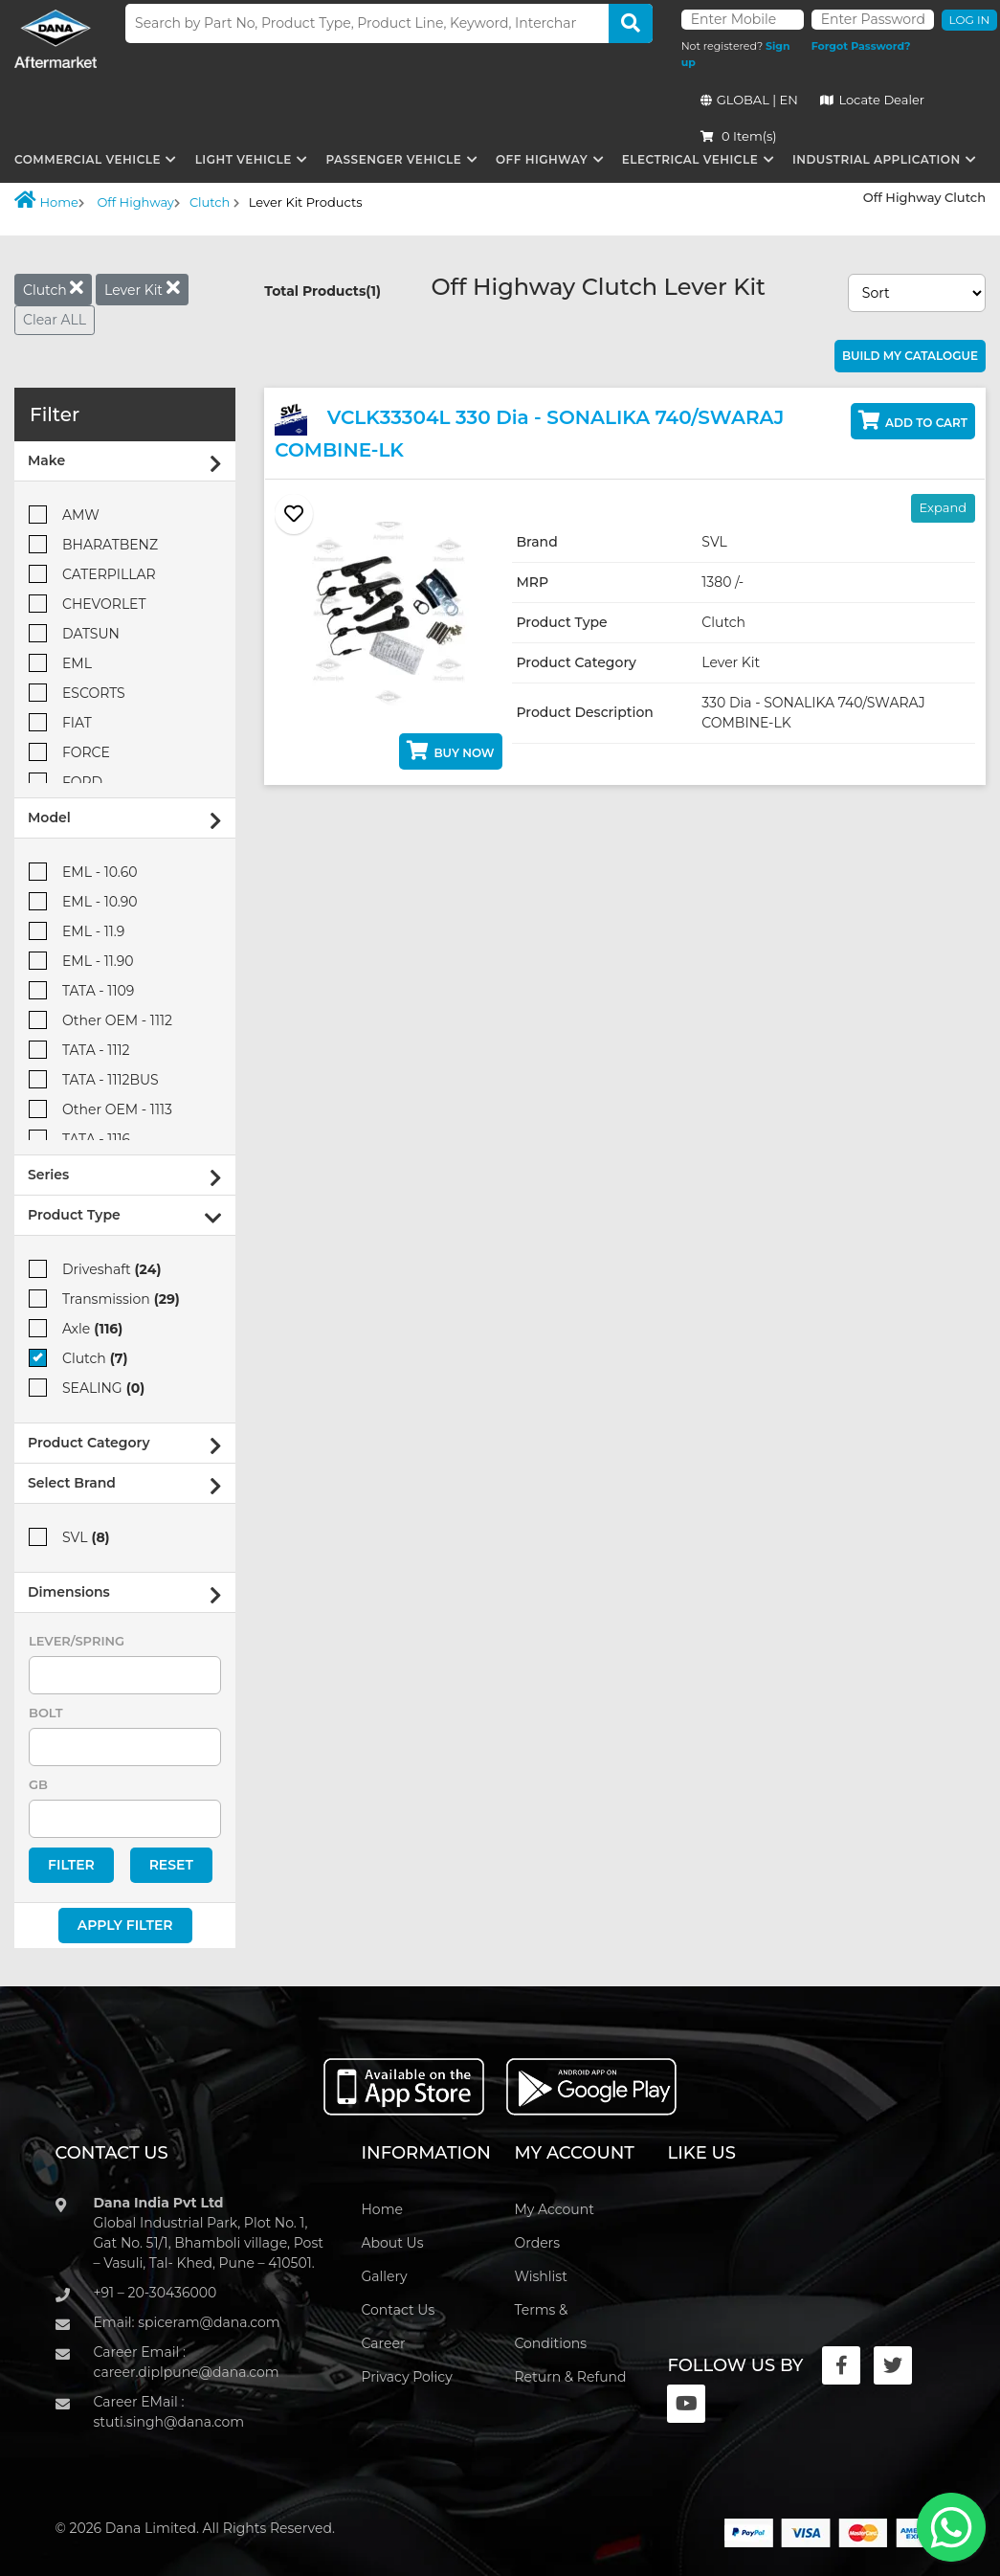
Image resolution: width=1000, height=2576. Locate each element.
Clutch (211, 202)
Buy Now (450, 750)
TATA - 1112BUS (94, 1079)
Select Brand (125, 1485)
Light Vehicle (243, 159)
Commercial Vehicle (87, 159)
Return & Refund (570, 2377)
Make (125, 463)
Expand (943, 507)
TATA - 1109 (81, 990)
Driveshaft (95, 1269)
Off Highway (542, 159)
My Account (553, 2209)
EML (60, 663)
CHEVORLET (87, 603)
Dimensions (125, 1594)
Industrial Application (876, 159)
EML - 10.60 (83, 871)
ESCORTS (77, 692)
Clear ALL (54, 319)
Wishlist (540, 2276)
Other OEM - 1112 (100, 1020)
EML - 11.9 (76, 931)
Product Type (125, 1217)
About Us (392, 2242)
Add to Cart (912, 420)
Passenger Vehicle (393, 159)
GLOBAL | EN (749, 99)
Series (125, 1177)
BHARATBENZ (93, 544)
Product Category (125, 1445)
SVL (69, 1537)
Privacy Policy (406, 2377)
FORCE (69, 752)
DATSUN (74, 633)
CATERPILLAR (92, 574)
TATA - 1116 (79, 1139)
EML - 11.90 (81, 961)
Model (125, 820)
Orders (537, 2242)
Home (46, 200)
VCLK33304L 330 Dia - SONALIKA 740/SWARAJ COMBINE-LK (529, 432)
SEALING (86, 1387)
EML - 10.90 (83, 901)
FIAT (60, 722)
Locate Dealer (872, 99)
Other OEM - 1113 (100, 1109)
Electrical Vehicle (690, 159)
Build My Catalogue (910, 355)
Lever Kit (142, 289)
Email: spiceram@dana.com (187, 2322)
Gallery (384, 2276)
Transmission (104, 1298)
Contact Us (397, 2309)
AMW (64, 514)
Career (383, 2343)
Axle (75, 1328)
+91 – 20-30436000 (155, 2292)
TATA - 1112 (79, 1050)
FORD (65, 782)
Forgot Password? (861, 46)
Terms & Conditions (550, 2326)
